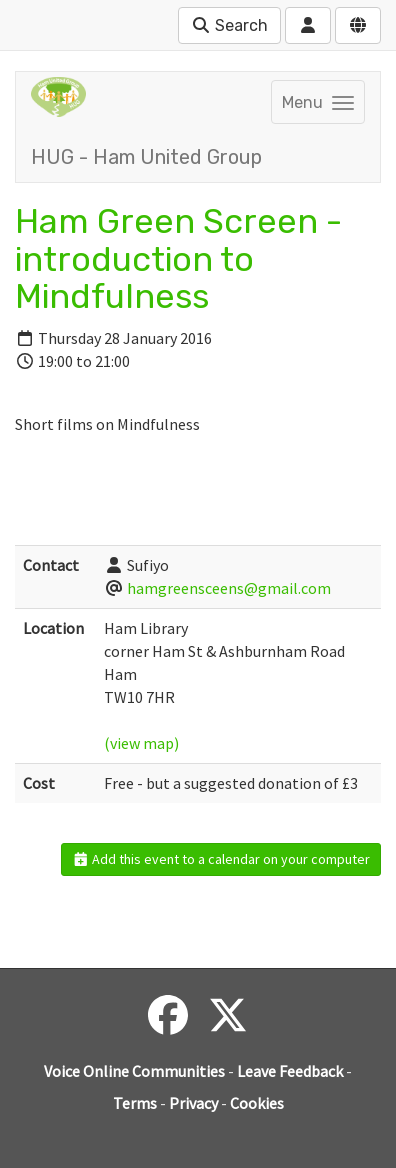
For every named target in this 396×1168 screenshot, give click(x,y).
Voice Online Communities (134, 1071)
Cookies (257, 1103)
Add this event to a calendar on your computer (221, 859)
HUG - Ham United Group (146, 157)
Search (229, 25)
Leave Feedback (290, 1071)
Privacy (193, 1103)
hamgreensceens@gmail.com (229, 588)
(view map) (141, 743)
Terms (135, 1103)
